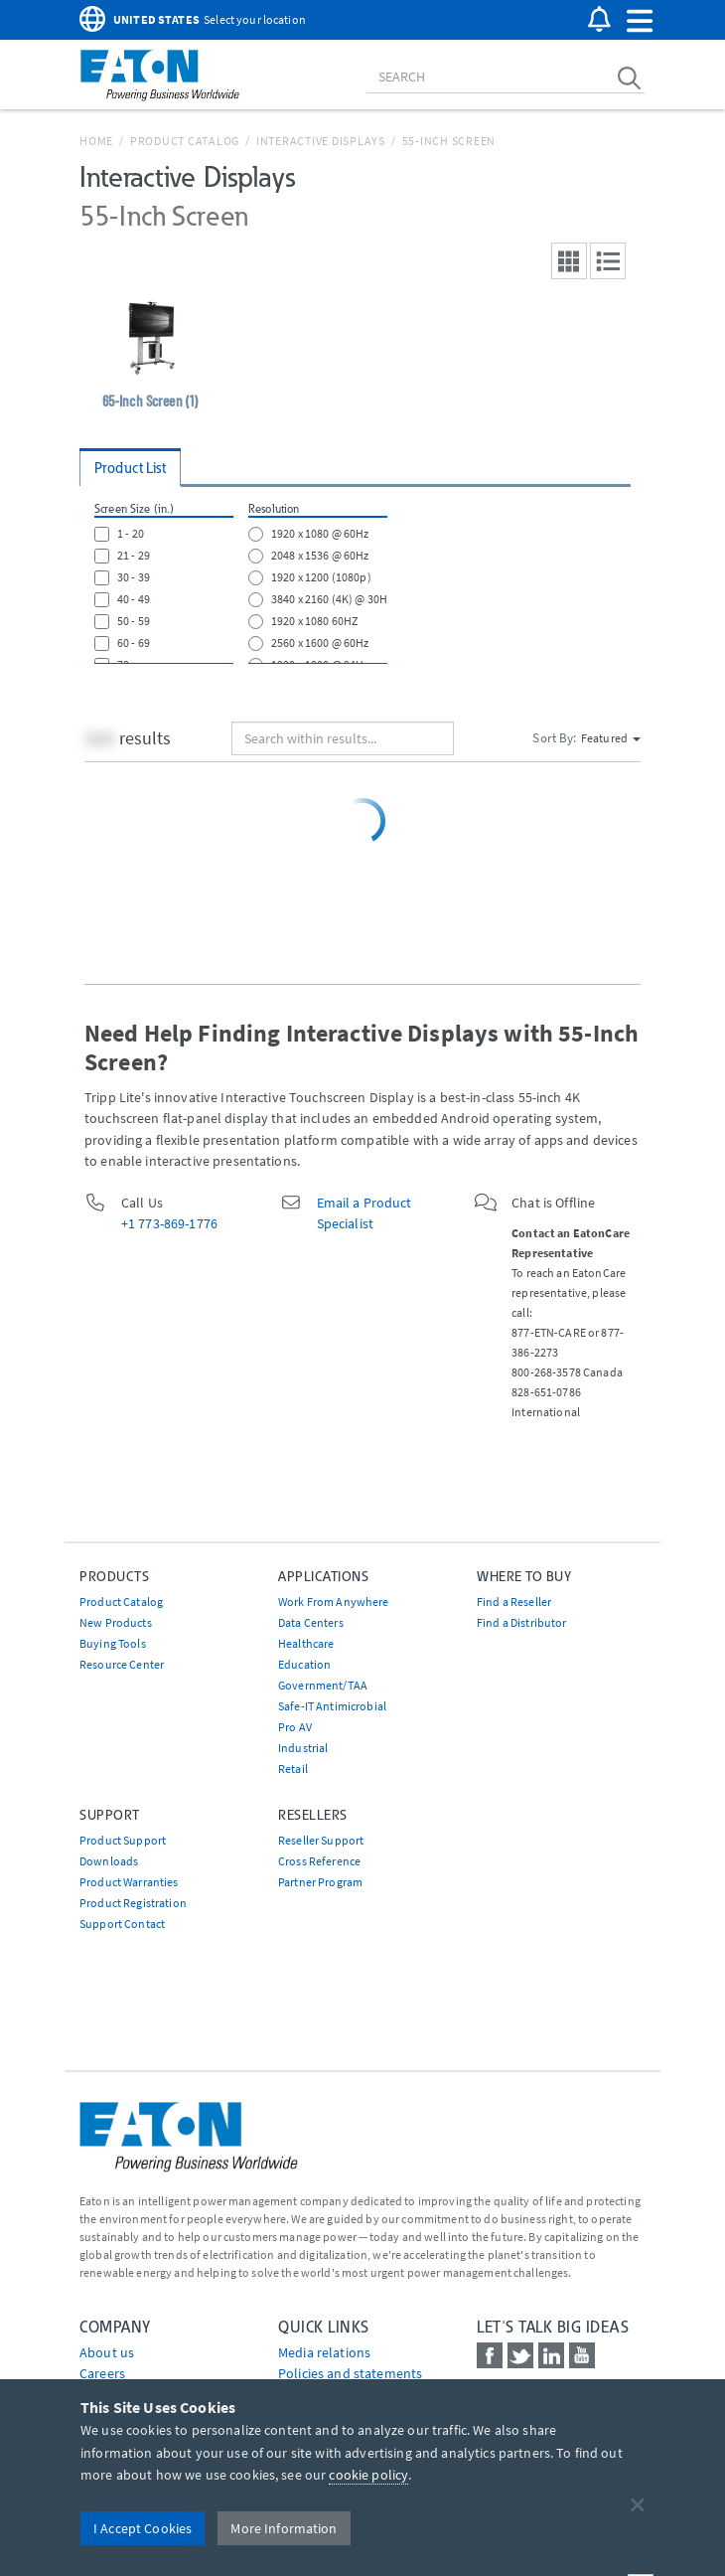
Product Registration (133, 1902)
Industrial (303, 1747)
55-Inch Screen (449, 140)
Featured (611, 737)
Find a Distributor (522, 1622)
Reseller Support (320, 1840)
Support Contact (122, 1923)
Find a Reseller (514, 1601)
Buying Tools (112, 1643)
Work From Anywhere (333, 1601)
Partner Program (320, 1881)
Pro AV (295, 1726)
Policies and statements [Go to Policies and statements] (350, 2373)
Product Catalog (184, 140)
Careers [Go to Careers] (102, 2373)
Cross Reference (319, 1860)
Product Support (122, 1840)
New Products (115, 1622)
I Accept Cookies (142, 2528)
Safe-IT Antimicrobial (332, 1705)
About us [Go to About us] (106, 2352)
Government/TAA (322, 1685)
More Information (283, 2528)
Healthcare (306, 1643)
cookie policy (368, 2475)
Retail (293, 1768)
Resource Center (121, 1664)
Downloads (108, 1860)
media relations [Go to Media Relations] (324, 2352)
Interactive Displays (320, 140)
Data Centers (311, 1622)
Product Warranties (129, 1881)
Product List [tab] (130, 468)
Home (96, 140)
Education (304, 1664)
